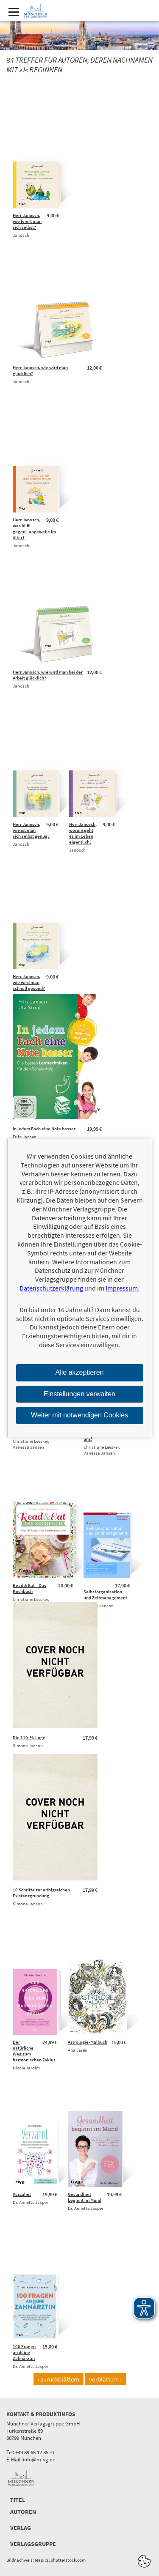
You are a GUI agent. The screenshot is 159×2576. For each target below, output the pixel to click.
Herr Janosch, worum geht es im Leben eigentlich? (83, 833)
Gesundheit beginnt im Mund (84, 2197)
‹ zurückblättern (58, 2379)
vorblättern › (105, 2379)
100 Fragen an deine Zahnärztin (24, 2352)
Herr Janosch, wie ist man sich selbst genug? (31, 830)
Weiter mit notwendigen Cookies (79, 1415)
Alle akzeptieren (80, 1372)
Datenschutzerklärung (51, 1288)
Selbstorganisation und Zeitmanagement (105, 1594)
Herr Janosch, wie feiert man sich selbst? (27, 221)
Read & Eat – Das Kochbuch (29, 1588)
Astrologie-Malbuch (87, 2042)
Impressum (122, 1288)
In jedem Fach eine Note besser (44, 1129)
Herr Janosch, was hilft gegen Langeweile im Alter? (34, 528)
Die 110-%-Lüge (29, 1737)
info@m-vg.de (39, 2459)
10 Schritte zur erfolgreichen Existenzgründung (41, 1893)
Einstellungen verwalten (79, 1393)
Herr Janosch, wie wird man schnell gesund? (29, 982)
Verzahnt (22, 2194)
